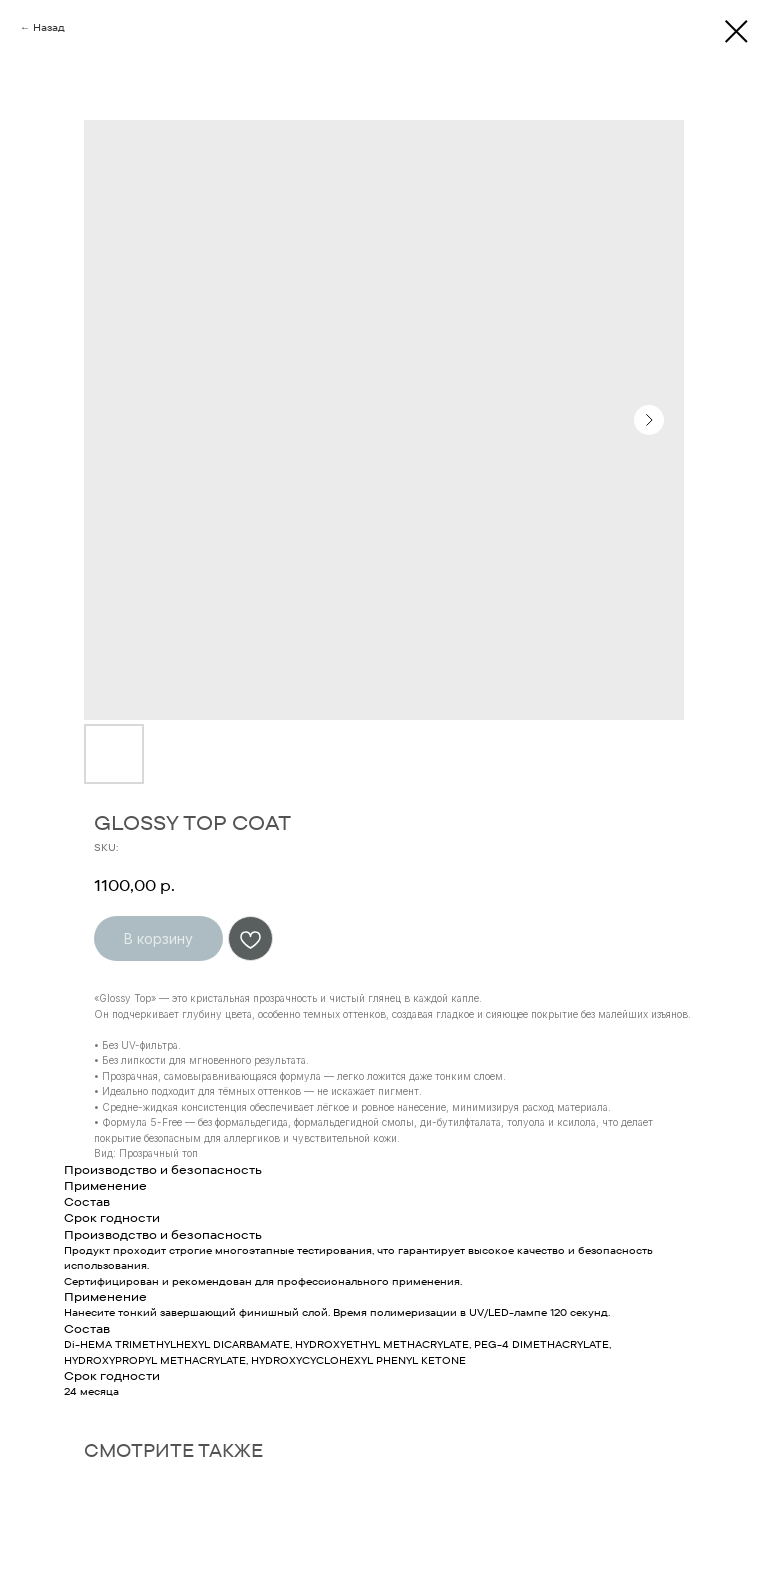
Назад (49, 27)
